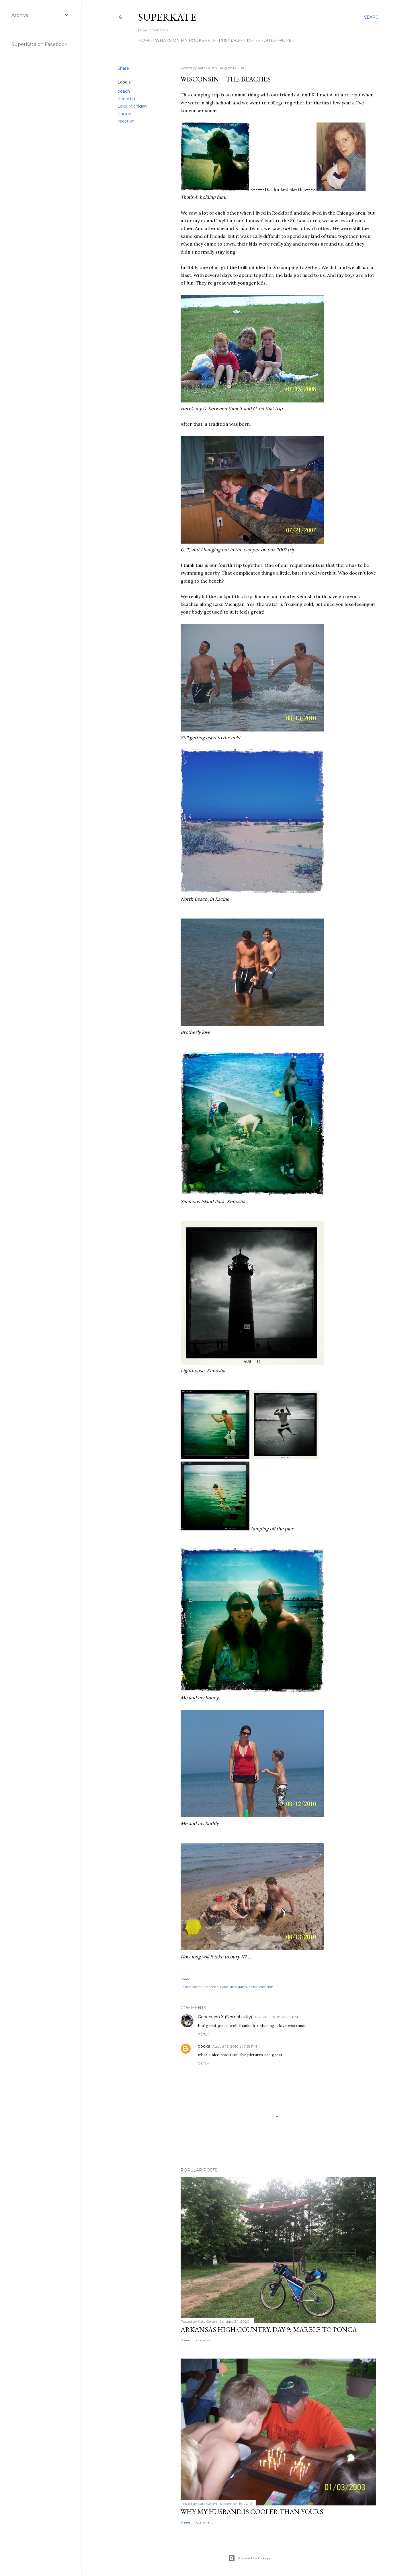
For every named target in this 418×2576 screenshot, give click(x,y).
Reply (203, 2034)
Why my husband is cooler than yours (252, 2511)
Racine (124, 113)
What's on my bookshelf (185, 40)
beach (124, 91)
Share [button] (123, 68)
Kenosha (126, 98)
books (204, 2046)
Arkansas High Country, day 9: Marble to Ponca (269, 2329)
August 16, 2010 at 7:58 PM (234, 2046)
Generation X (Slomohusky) (225, 2016)
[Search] (373, 17)
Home (145, 40)
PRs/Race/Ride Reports (247, 40)
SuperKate (167, 17)
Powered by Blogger (249, 2558)
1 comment (203, 2340)
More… (286, 40)
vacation (126, 121)
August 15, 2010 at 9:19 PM (276, 2017)
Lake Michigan (132, 106)
